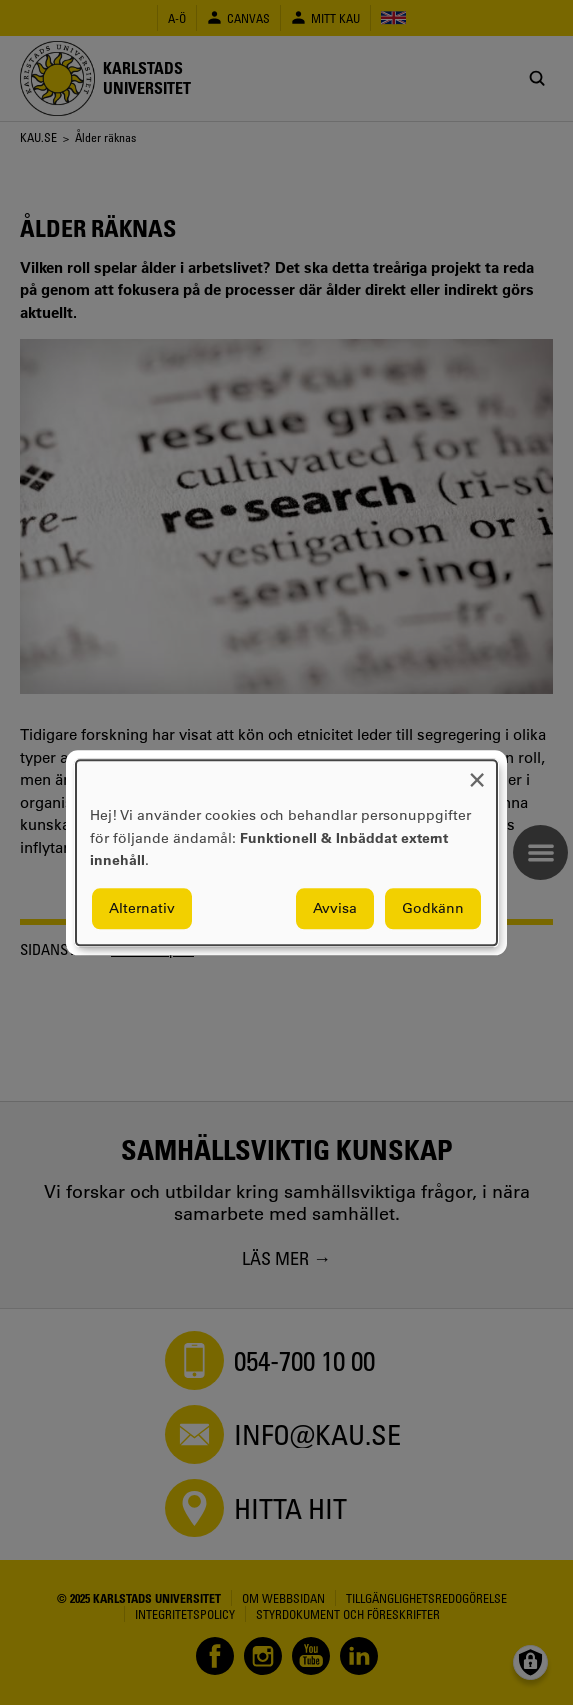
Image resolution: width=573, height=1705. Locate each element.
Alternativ (142, 908)
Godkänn (433, 908)
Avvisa (335, 908)
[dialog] (286, 852)
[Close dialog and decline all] (477, 772)
